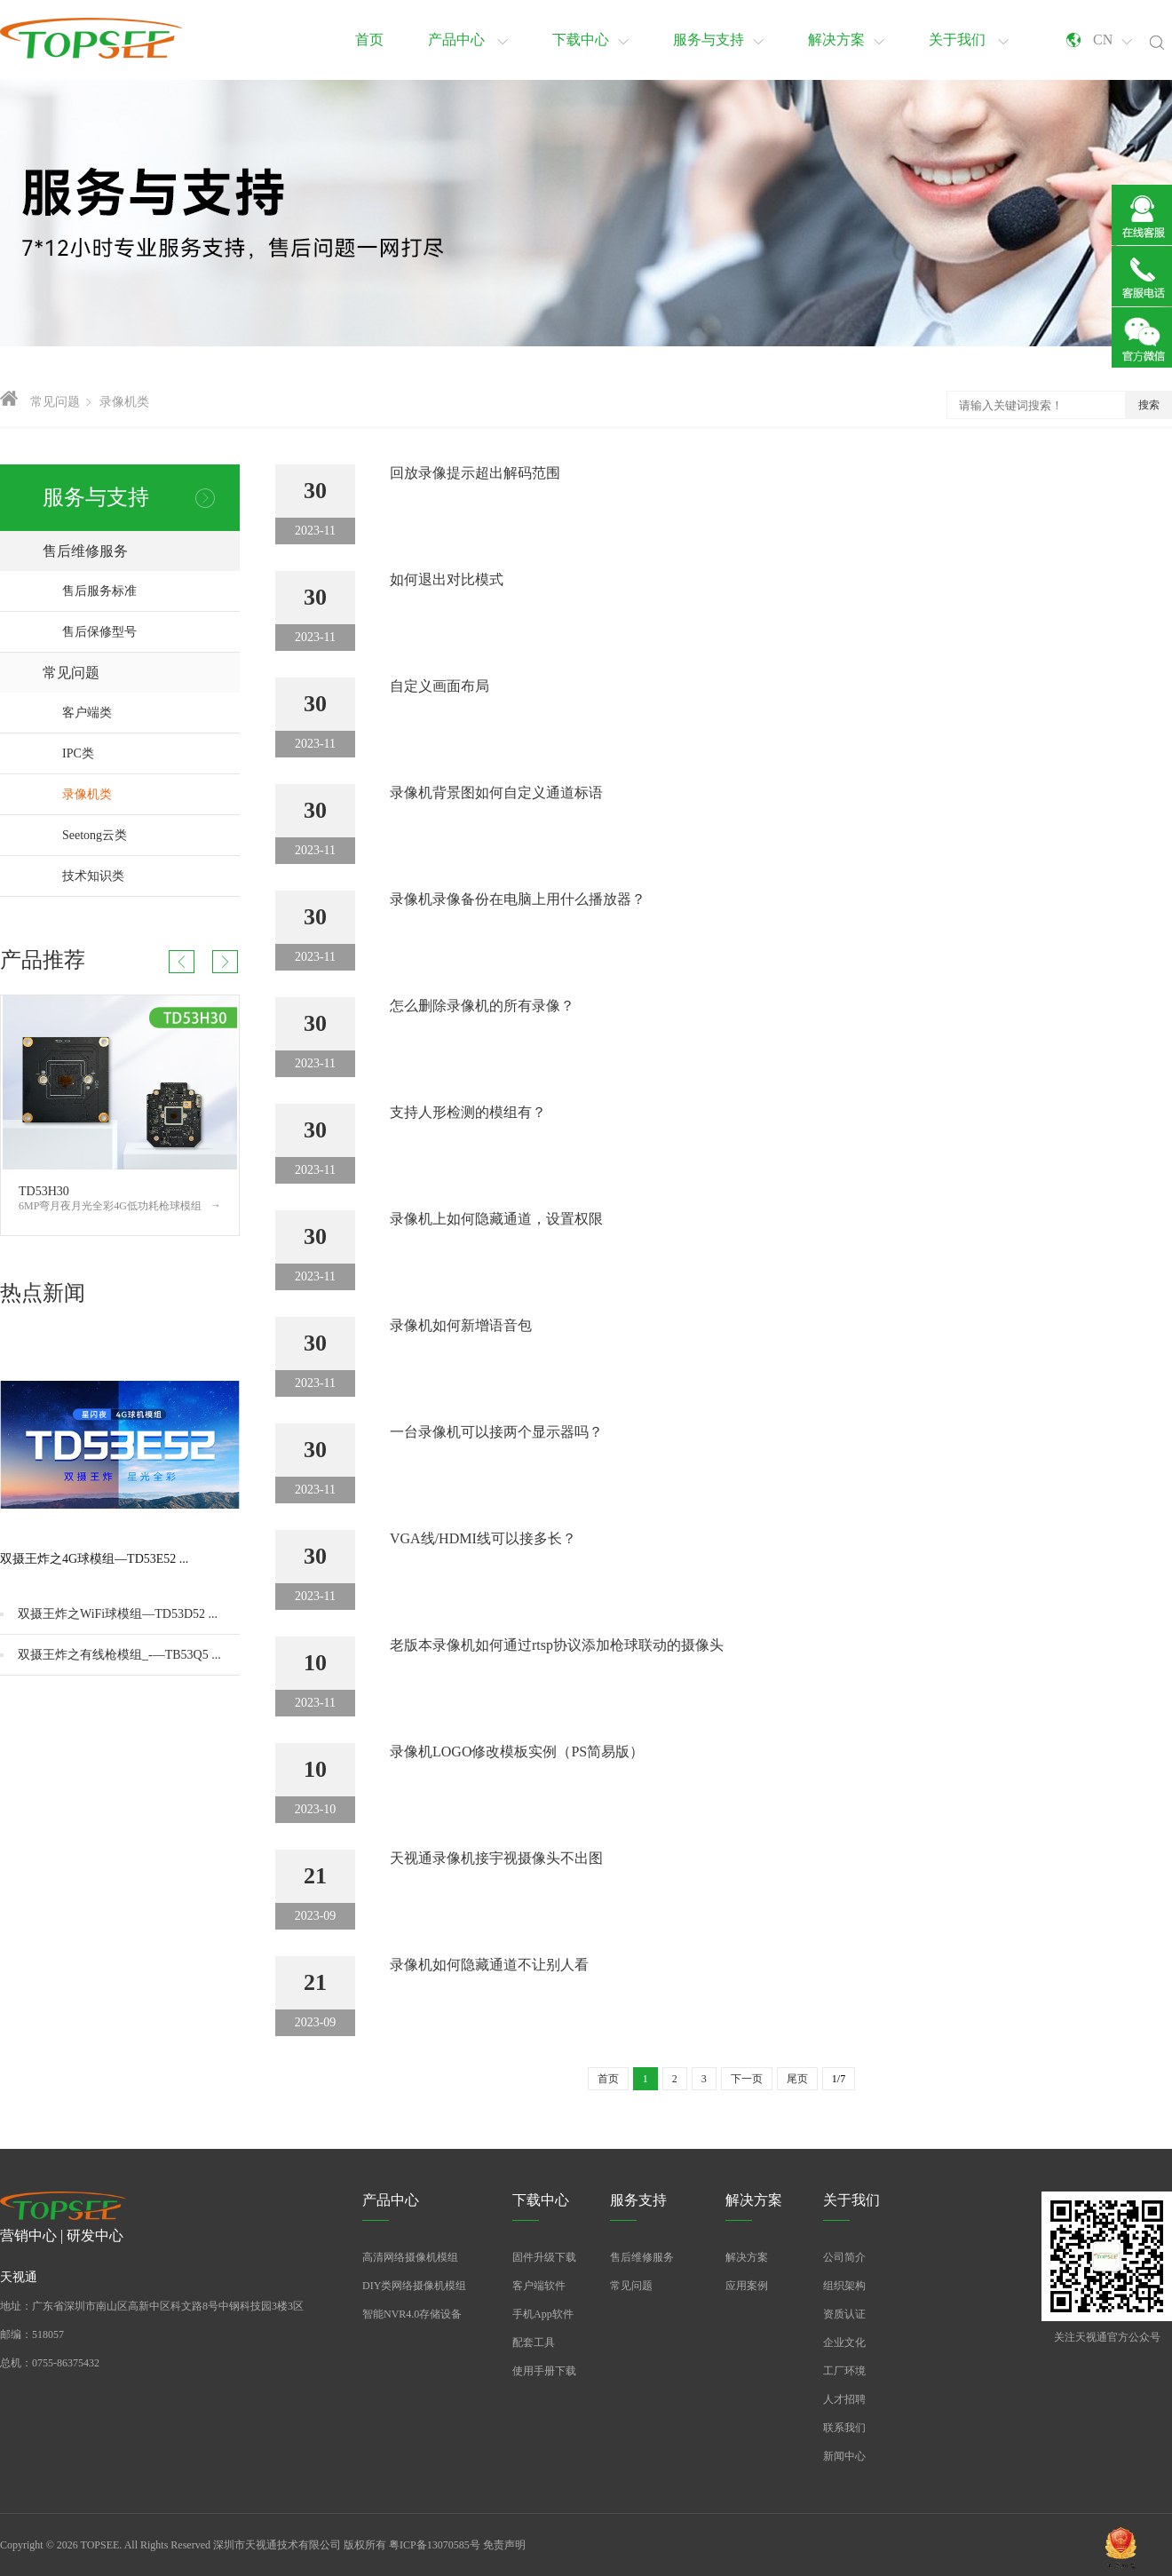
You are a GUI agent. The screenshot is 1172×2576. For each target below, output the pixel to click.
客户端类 (151, 713)
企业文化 (844, 2342)
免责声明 (504, 2545)
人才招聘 (844, 2399)
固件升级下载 (544, 2257)
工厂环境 (844, 2371)
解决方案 (846, 39)
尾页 (797, 2079)
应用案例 (746, 2285)
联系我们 (844, 2427)
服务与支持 (718, 39)
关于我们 (969, 39)
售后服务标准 (99, 591)
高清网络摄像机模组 (410, 2257)
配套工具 (533, 2342)
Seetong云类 (151, 835)
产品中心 (468, 39)
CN (1112, 39)
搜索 (1149, 405)
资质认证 (844, 2314)
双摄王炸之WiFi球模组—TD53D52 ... (118, 1614)
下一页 (747, 2079)
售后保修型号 (99, 631)
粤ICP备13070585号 (434, 2545)
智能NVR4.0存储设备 (412, 2314)
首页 (369, 39)
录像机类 (124, 401)
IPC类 (151, 753)
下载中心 (590, 39)
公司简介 (844, 2257)
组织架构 (844, 2285)
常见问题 (55, 401)
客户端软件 (539, 2285)
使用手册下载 (544, 2371)
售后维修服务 (141, 551)
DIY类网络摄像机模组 (414, 2285)
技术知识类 (151, 876)
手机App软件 (543, 2314)
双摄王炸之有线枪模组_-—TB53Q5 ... (119, 1654)
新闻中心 (844, 2456)
